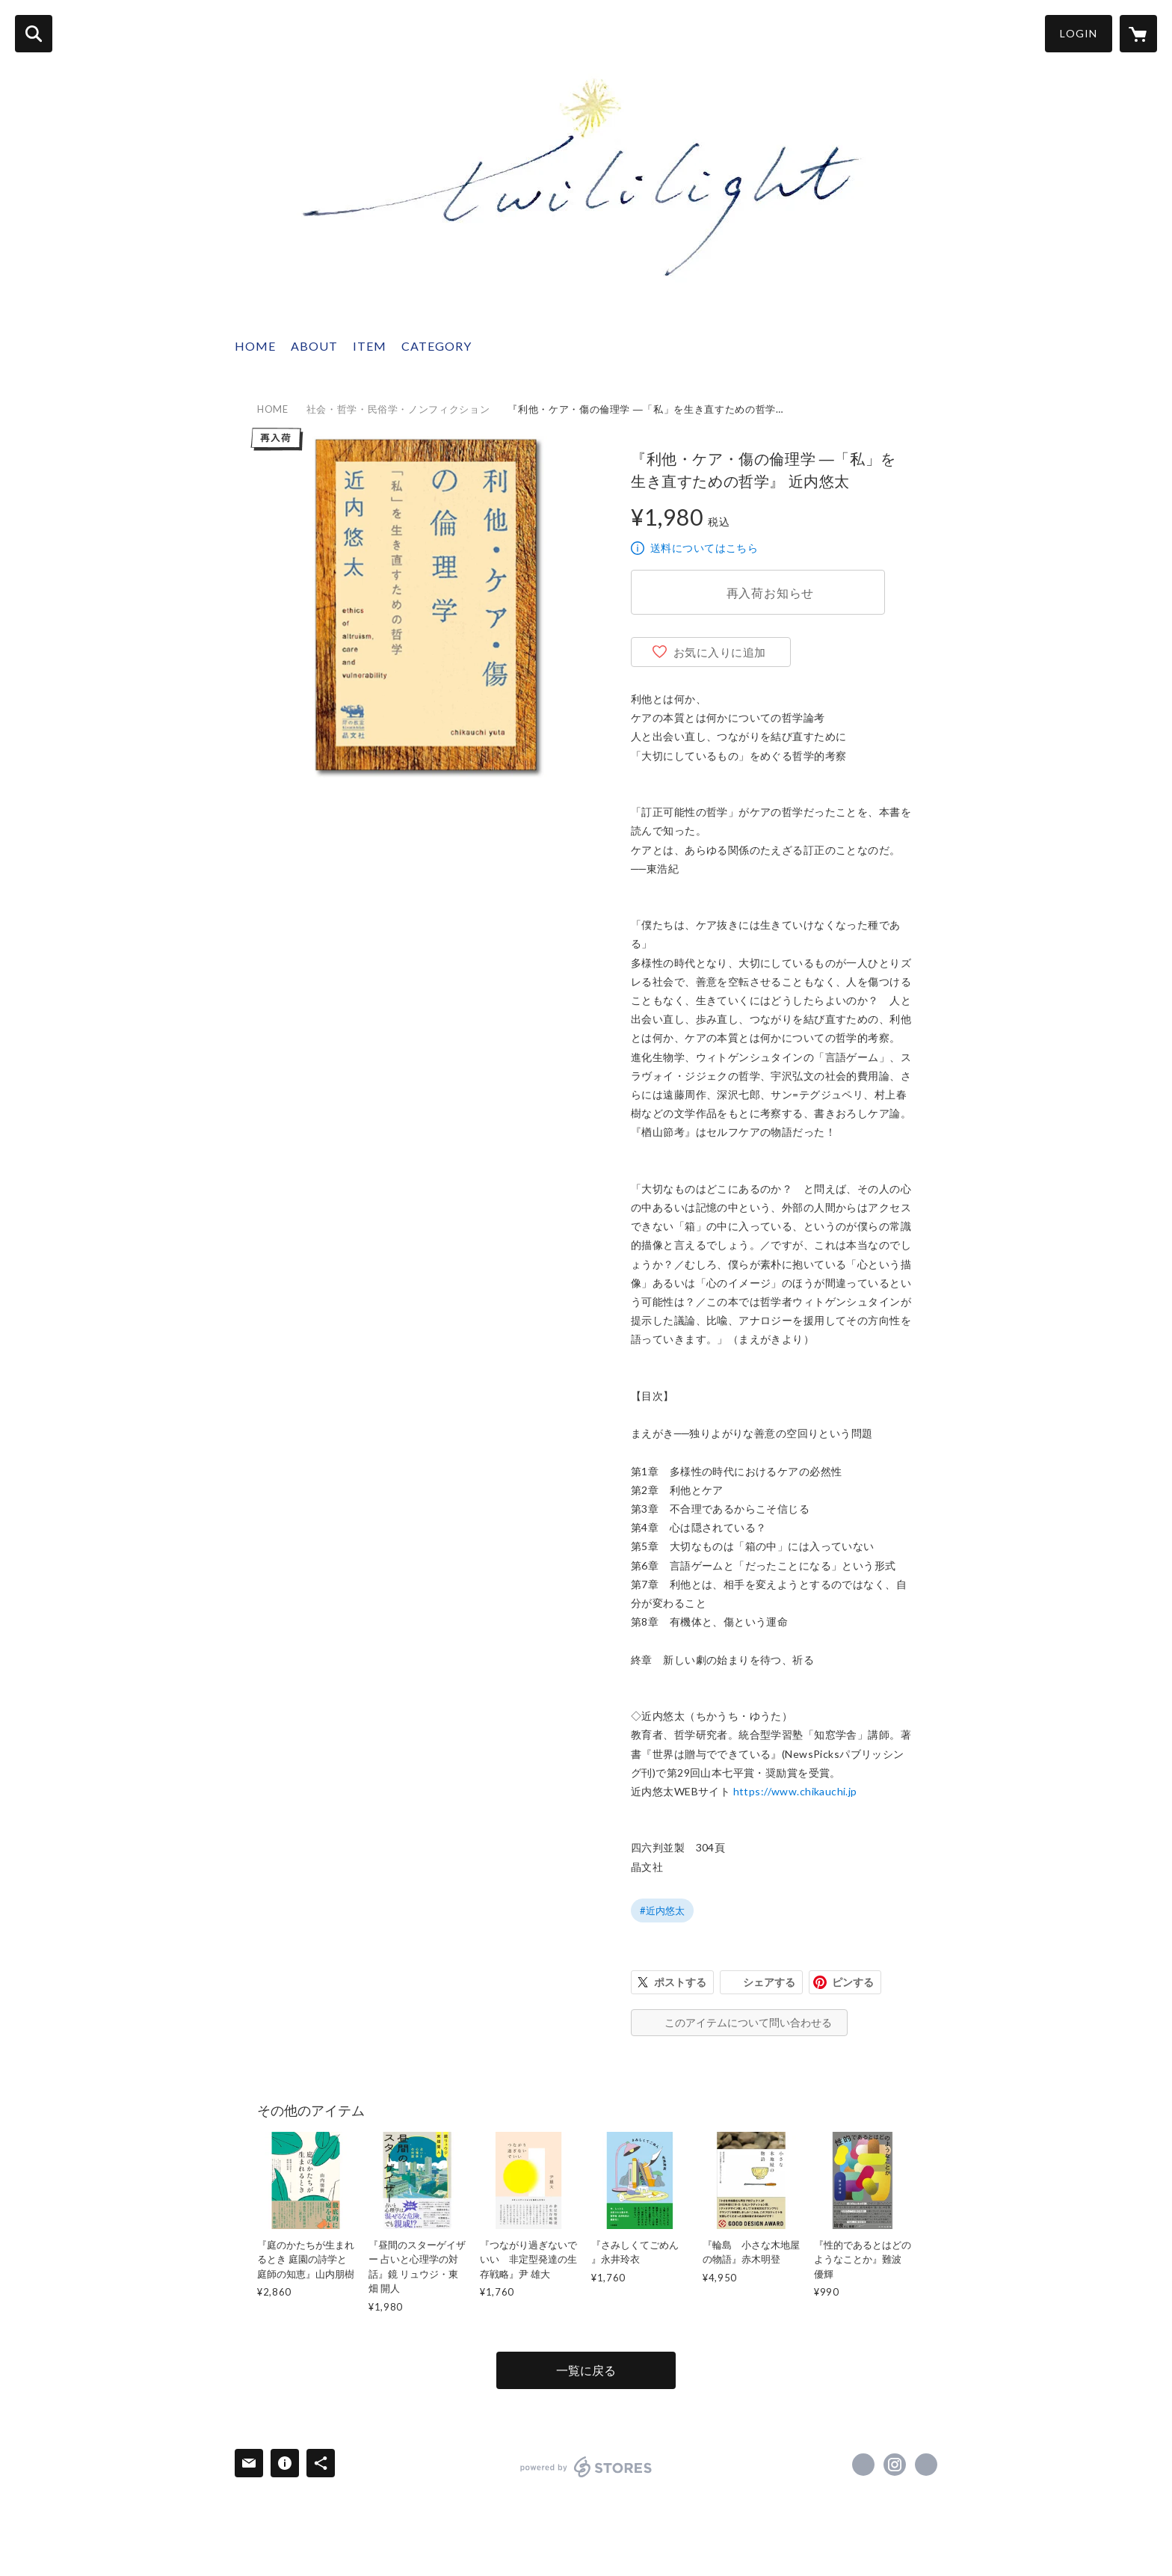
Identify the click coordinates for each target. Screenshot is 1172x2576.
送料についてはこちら (704, 547)
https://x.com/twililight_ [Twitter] (863, 2464)
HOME (255, 346)
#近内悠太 (662, 1910)
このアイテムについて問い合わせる (748, 2022)
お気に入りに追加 (719, 652)
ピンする (853, 1982)
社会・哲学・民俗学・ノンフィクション (398, 409)
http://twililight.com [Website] (926, 2464)
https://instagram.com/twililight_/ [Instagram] (894, 2464)
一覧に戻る (586, 2370)
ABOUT (314, 346)
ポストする (680, 1982)
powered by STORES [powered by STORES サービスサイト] (586, 2466)
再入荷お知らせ (771, 592)
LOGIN (1078, 33)
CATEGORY (436, 346)
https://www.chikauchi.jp (795, 1791)
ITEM (369, 346)
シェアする (769, 1982)
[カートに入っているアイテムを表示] (1138, 33)
